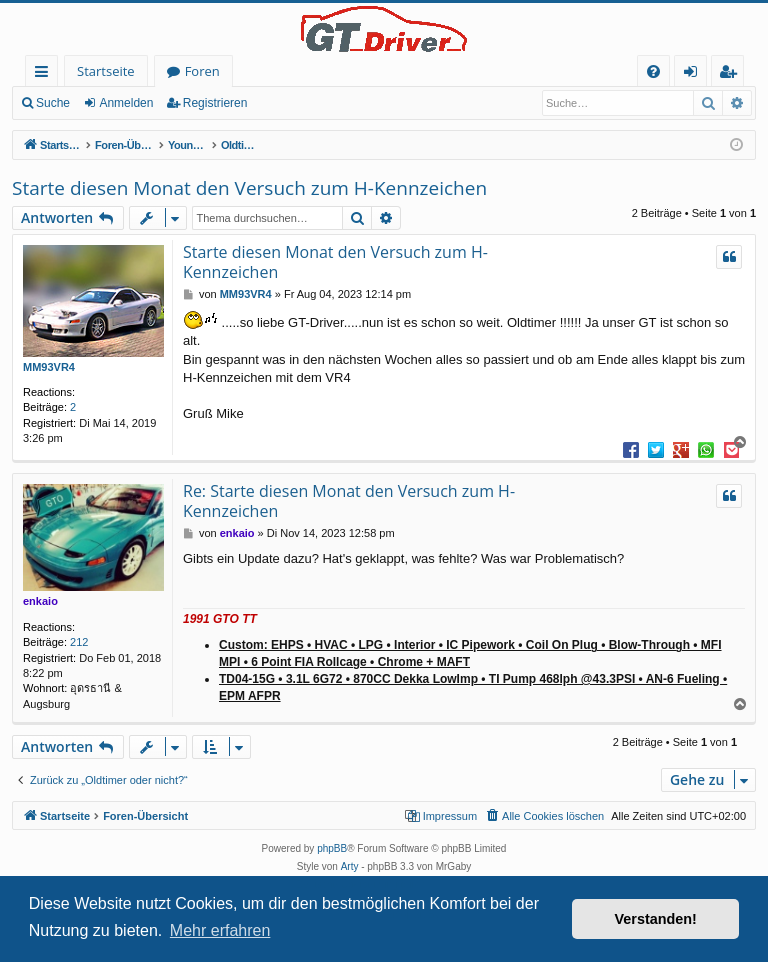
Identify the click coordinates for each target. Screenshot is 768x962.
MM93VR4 (49, 367)
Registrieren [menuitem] (732, 74)
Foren (202, 71)
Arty (350, 866)
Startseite (106, 71)
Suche (53, 103)
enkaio (40, 601)
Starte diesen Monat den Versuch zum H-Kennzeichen (249, 188)
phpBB (332, 848)
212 (79, 642)
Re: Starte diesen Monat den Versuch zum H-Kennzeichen (349, 501)
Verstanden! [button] (656, 919)
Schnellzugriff (45, 74)
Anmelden (126, 103)
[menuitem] (653, 71)
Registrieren (215, 103)
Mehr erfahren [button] (220, 930)
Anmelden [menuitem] (696, 74)
